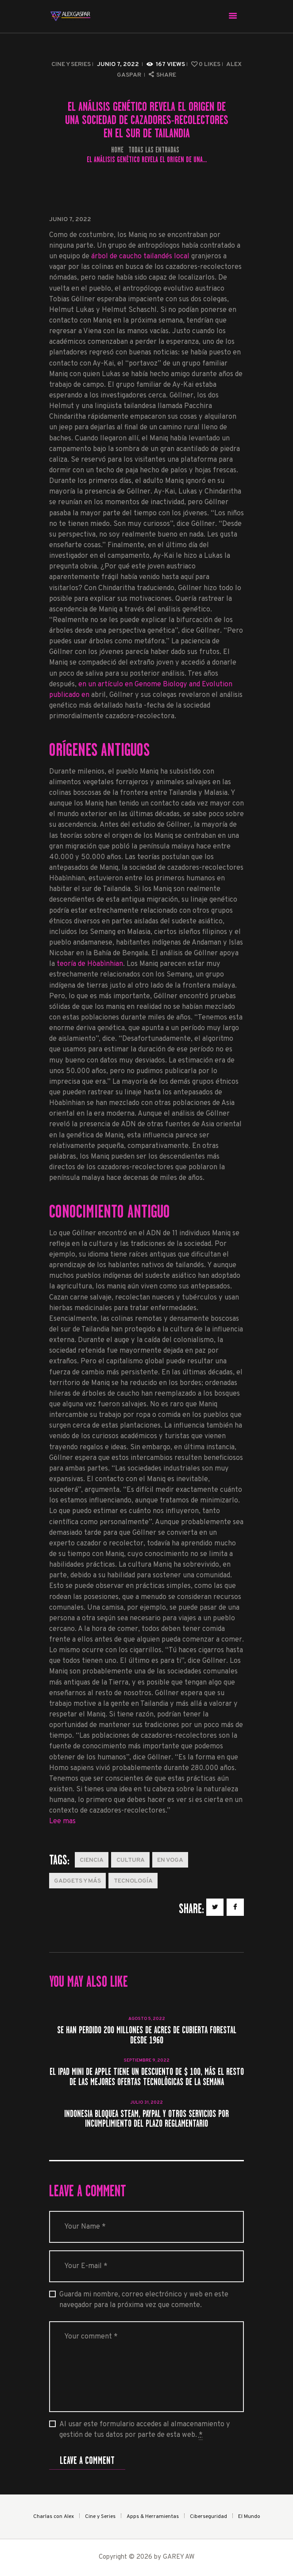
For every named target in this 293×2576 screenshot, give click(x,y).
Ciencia (92, 1860)
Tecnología (133, 1881)
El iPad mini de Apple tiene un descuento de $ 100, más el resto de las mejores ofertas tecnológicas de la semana (147, 2077)
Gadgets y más (77, 1881)
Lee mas (62, 1821)
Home (117, 150)
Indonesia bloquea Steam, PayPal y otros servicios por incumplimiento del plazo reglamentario (146, 2119)
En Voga (170, 1860)
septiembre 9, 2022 (147, 2060)
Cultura (130, 1860)
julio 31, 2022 (146, 2102)
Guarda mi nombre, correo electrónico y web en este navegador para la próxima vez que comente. (143, 2300)
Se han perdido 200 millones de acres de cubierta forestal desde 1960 (146, 2035)
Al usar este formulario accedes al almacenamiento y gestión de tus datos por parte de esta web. (144, 2430)
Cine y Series (71, 64)
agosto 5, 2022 (146, 2019)
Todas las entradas (153, 149)
